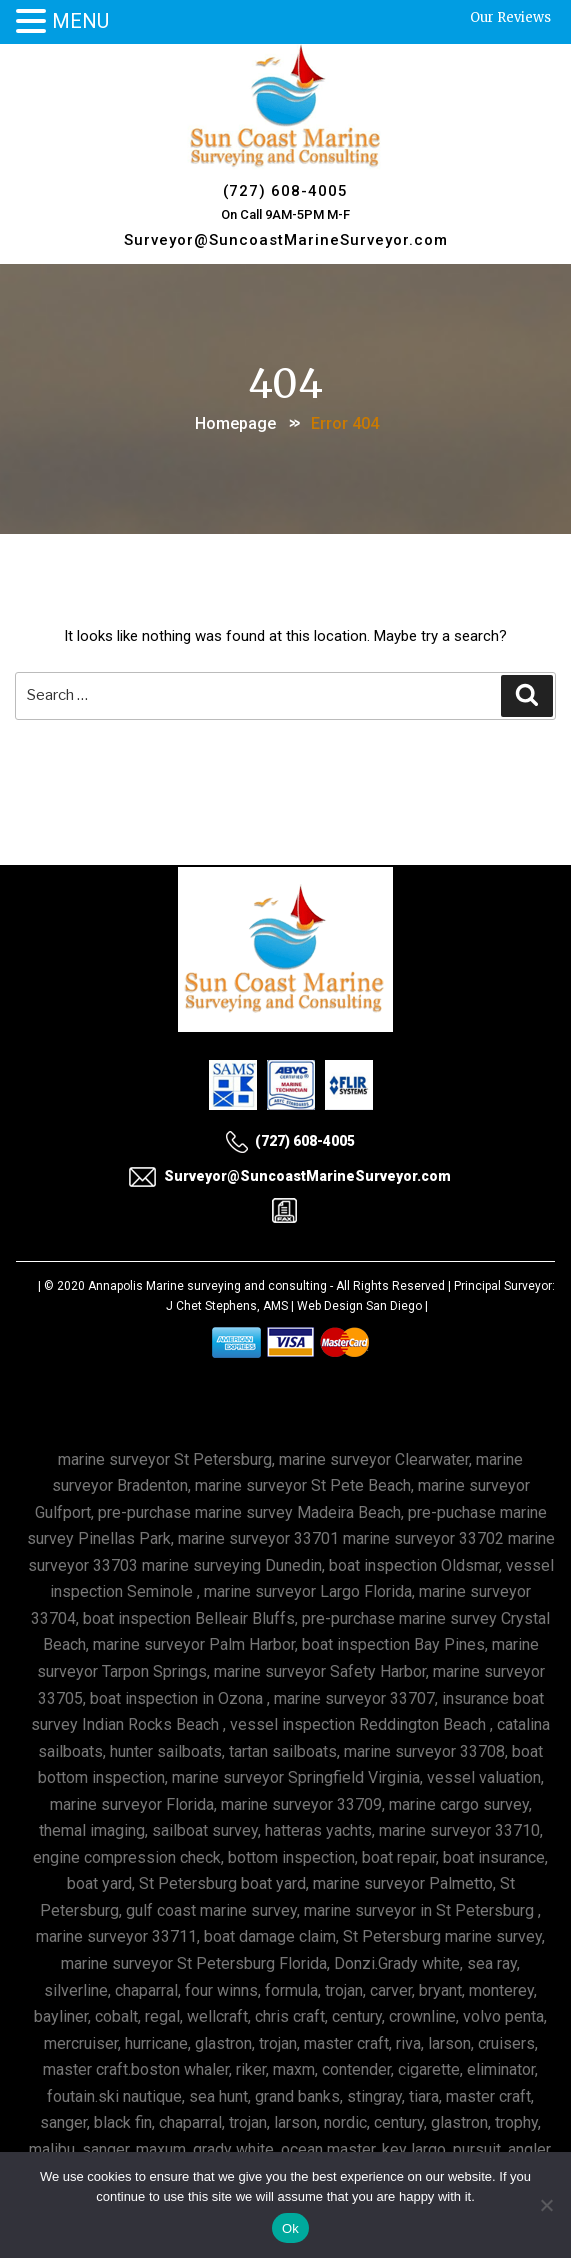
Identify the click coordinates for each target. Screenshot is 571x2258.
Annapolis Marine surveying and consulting (207, 1286)
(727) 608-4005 (285, 191)
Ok (290, 2228)
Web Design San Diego (359, 1306)
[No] (546, 2205)
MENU (80, 21)
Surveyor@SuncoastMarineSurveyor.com (286, 240)
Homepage (235, 423)
